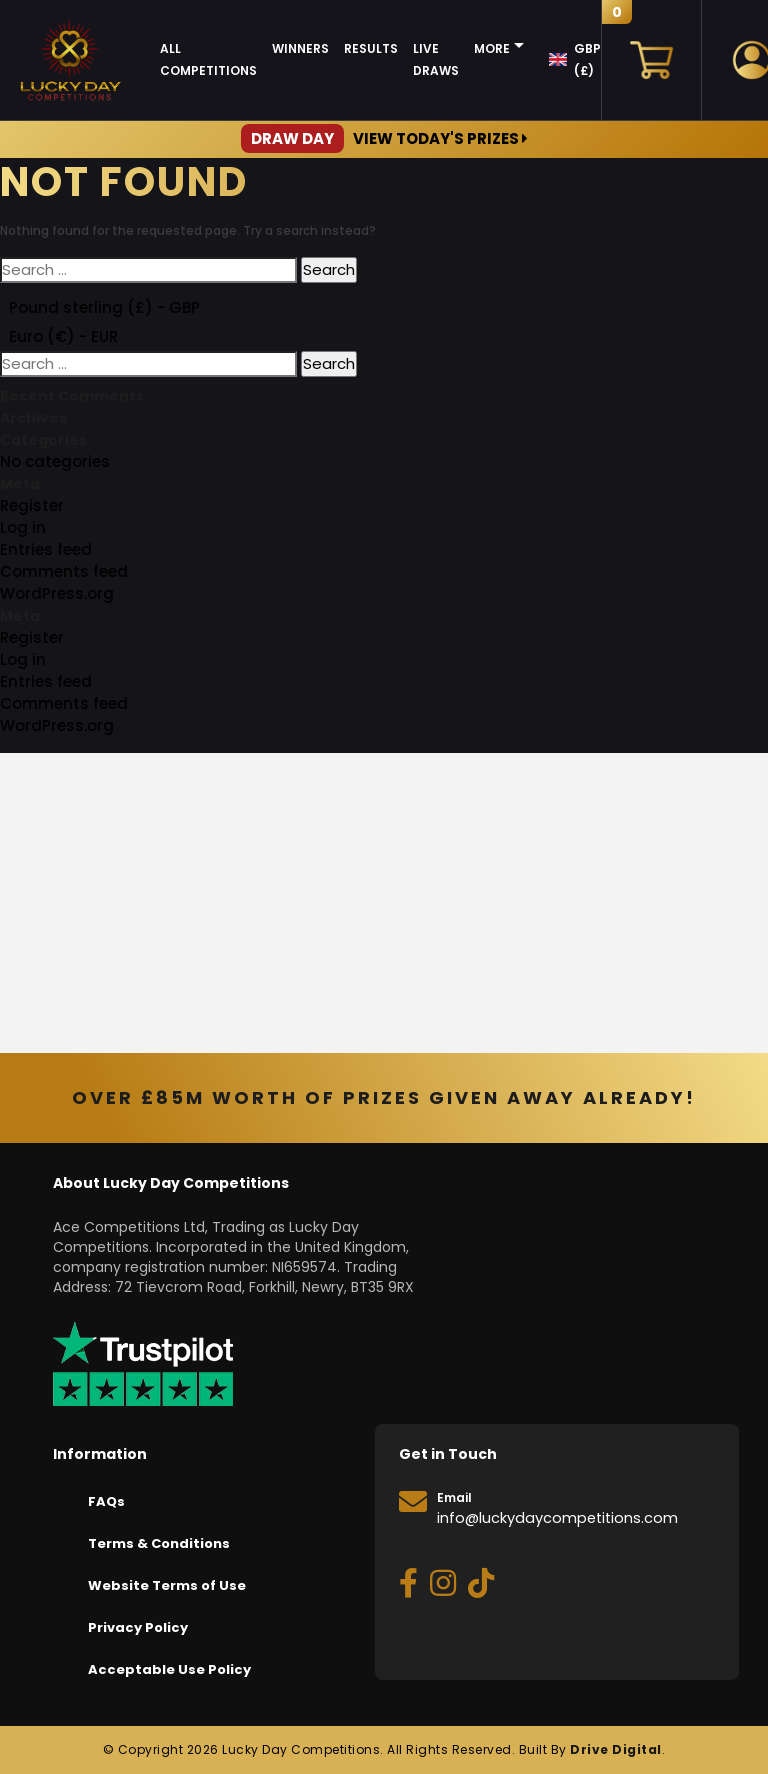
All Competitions (208, 59)
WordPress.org (57, 593)
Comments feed (64, 571)
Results (371, 48)
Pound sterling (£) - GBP (104, 307)
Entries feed (46, 549)
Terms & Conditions (159, 1543)
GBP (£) (587, 59)
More (492, 48)
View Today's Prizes (384, 139)
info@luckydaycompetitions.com (557, 1518)
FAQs (106, 1501)
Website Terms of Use (167, 1585)
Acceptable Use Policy (169, 1669)
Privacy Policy (138, 1627)
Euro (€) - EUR (63, 336)
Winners (300, 48)
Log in (23, 527)
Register (32, 505)
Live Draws (436, 59)
